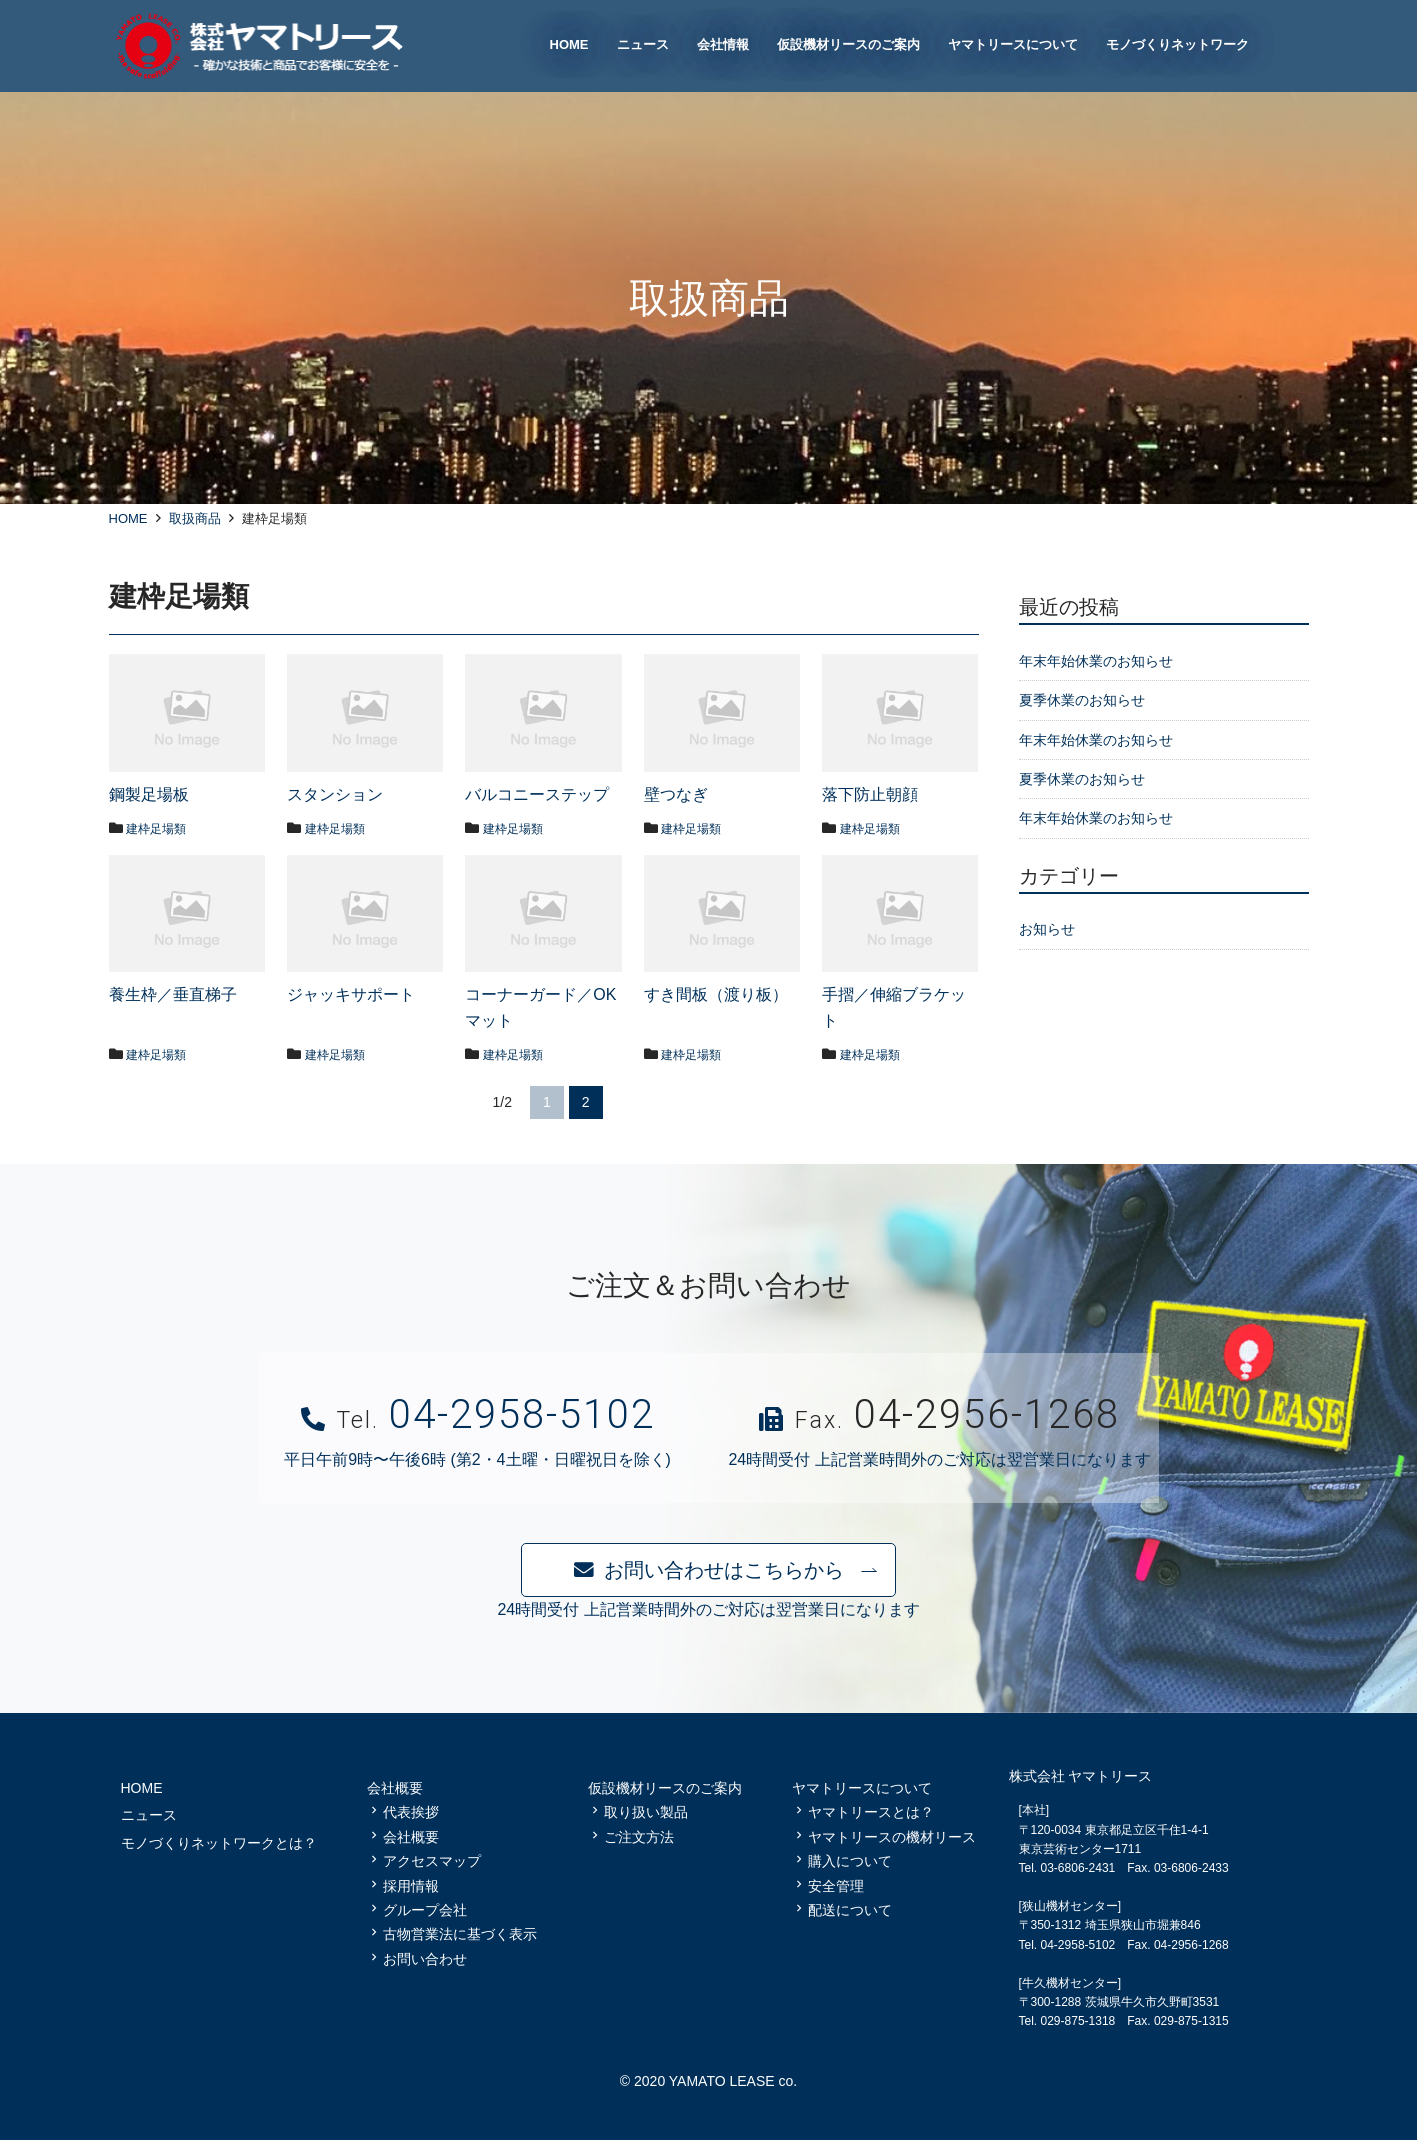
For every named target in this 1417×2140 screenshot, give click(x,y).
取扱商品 (195, 518)
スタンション (335, 794)
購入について (850, 1861)
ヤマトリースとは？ (871, 1812)
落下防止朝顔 (870, 794)
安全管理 (836, 1886)
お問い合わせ (425, 1959)
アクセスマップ (432, 1861)
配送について (850, 1910)
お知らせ (1047, 929)
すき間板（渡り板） (716, 994)
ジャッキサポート (351, 994)
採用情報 (411, 1886)
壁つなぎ (676, 794)
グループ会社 (425, 1910)
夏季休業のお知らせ (1082, 700)
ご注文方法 (639, 1837)
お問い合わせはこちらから (724, 1570)
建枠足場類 (161, 828)
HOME (128, 518)
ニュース (149, 1815)
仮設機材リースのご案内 (665, 1788)
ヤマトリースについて (862, 1788)
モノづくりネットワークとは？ (219, 1843)
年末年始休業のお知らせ (1096, 661)
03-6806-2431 (1078, 1868)
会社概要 (411, 1837)
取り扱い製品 (646, 1812)
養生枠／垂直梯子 (173, 994)
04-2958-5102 (522, 1414)
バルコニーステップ (537, 794)
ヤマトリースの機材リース (892, 1837)
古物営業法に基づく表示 (460, 1934)
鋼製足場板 (149, 794)
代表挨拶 (411, 1812)
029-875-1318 (1078, 2021)
